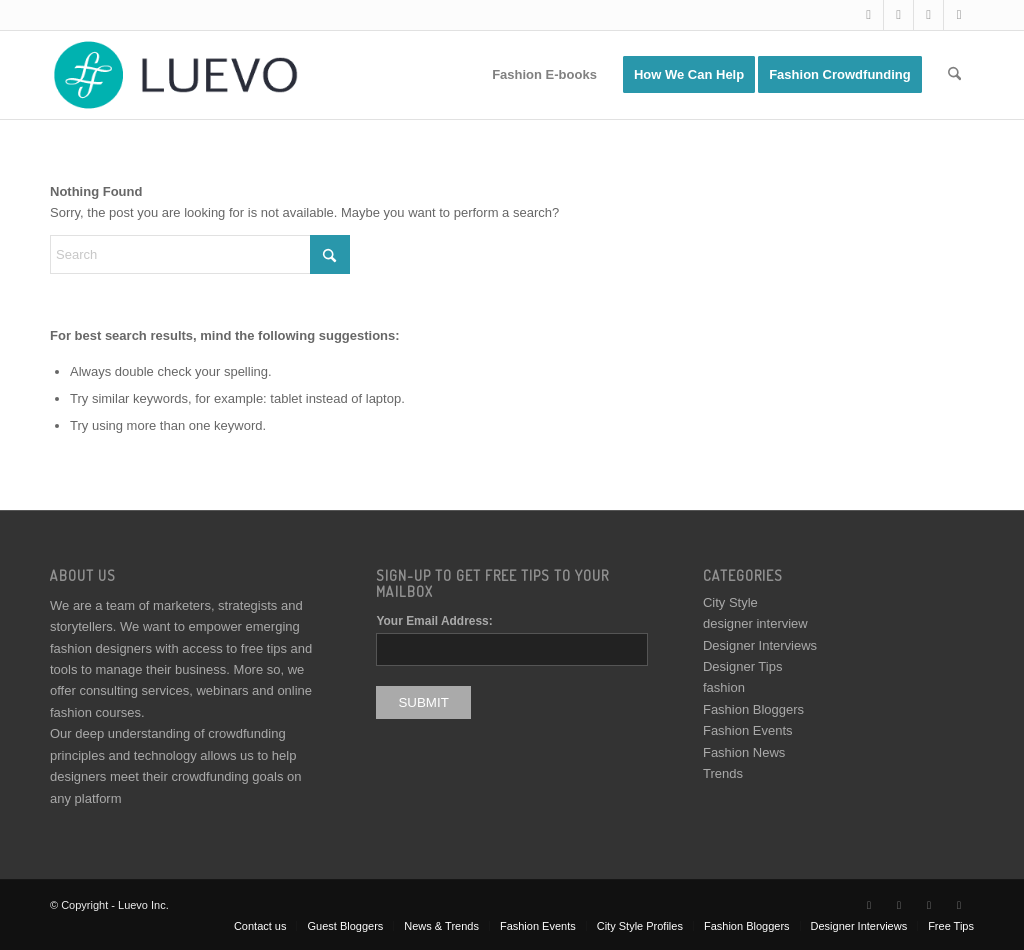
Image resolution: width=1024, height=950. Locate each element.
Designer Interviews (760, 645)
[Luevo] (174, 75)
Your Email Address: (434, 621)
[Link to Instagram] (928, 15)
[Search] (954, 75)
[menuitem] (544, 75)
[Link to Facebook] (898, 15)
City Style (730, 602)
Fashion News (744, 752)
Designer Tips (742, 666)
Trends (723, 773)
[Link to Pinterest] (959, 15)
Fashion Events (748, 730)
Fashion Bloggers (753, 709)
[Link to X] (868, 15)
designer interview (755, 623)
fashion (724, 687)
